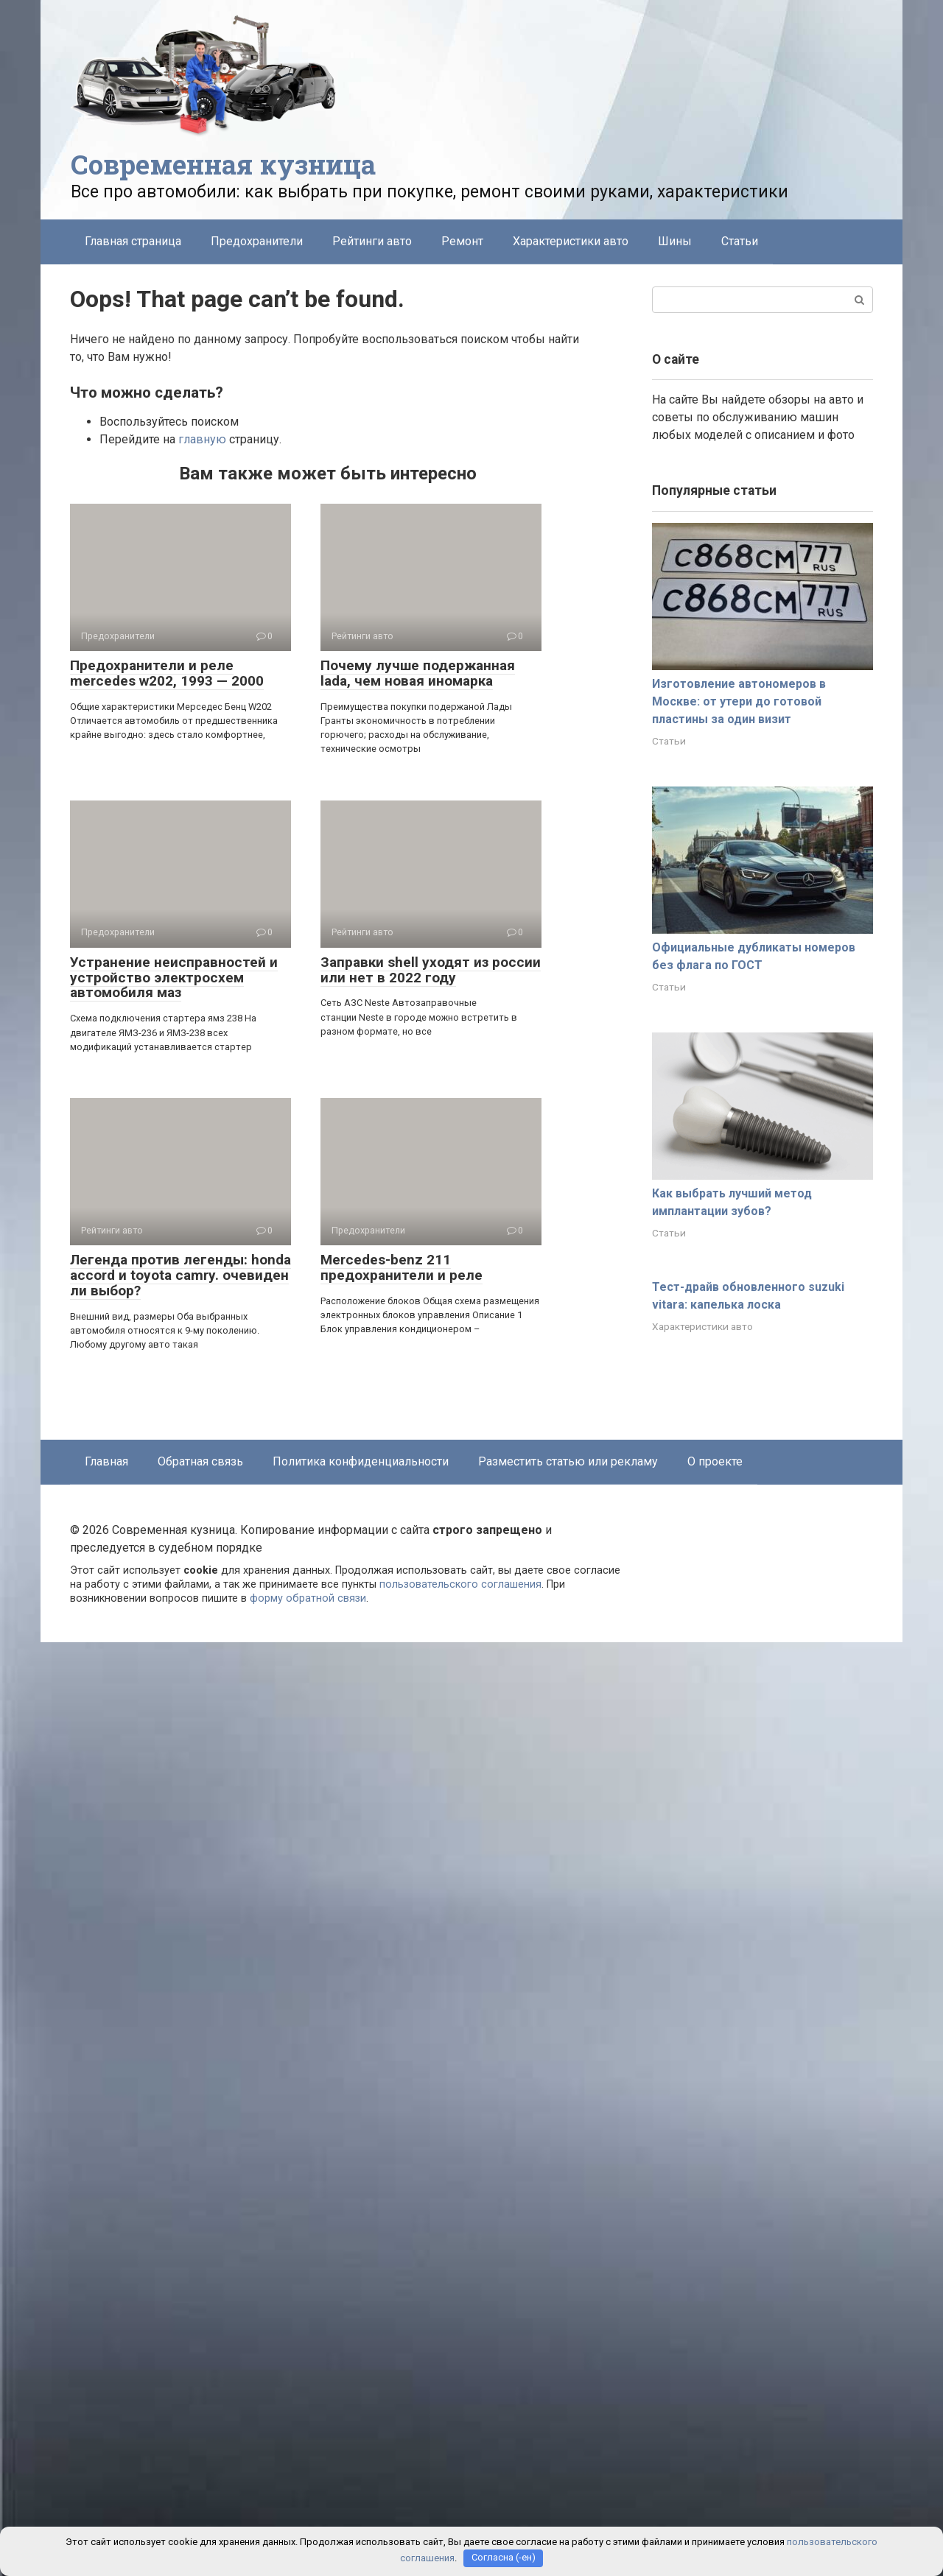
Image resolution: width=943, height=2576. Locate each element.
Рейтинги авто (372, 241)
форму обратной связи (308, 1598)
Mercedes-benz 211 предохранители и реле (401, 1267)
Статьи (739, 241)
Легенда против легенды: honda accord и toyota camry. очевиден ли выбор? (180, 1275)
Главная (106, 1461)
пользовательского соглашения (460, 1584)
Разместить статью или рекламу (568, 1461)
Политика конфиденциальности (361, 1461)
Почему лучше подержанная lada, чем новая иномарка (417, 673)
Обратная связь (200, 1461)
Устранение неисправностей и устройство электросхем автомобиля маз (174, 978)
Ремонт (462, 241)
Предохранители (257, 241)
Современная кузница (223, 164)
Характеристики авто (570, 241)
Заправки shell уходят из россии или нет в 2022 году (430, 970)
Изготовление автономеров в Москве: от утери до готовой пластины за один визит (739, 701)
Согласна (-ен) (504, 2557)
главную (202, 439)
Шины (675, 241)
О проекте (715, 1461)
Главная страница (133, 241)
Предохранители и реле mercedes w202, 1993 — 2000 (167, 673)
